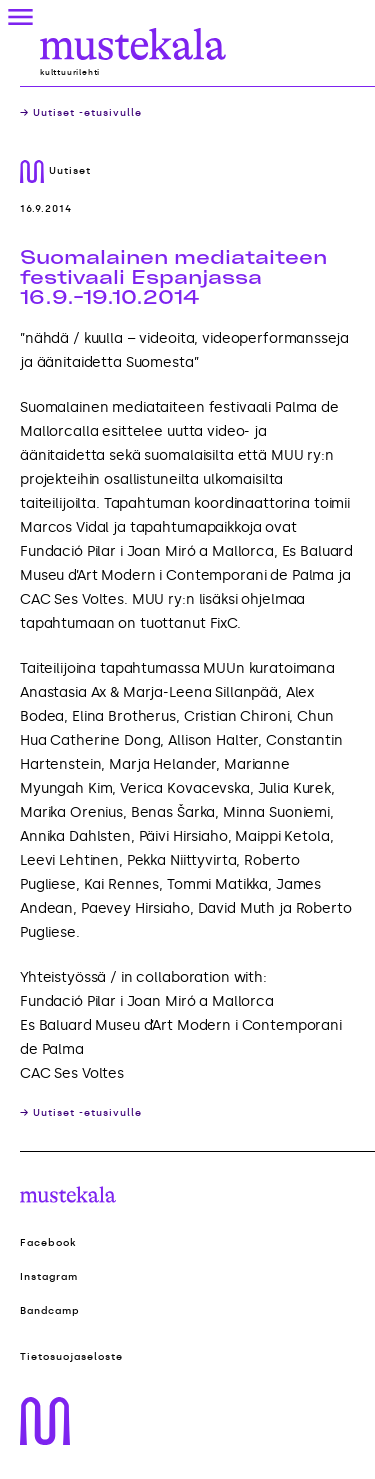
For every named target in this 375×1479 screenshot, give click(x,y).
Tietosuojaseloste (71, 1357)
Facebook (48, 1243)
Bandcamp (50, 1311)
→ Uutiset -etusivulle (81, 113)
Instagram (49, 1277)
